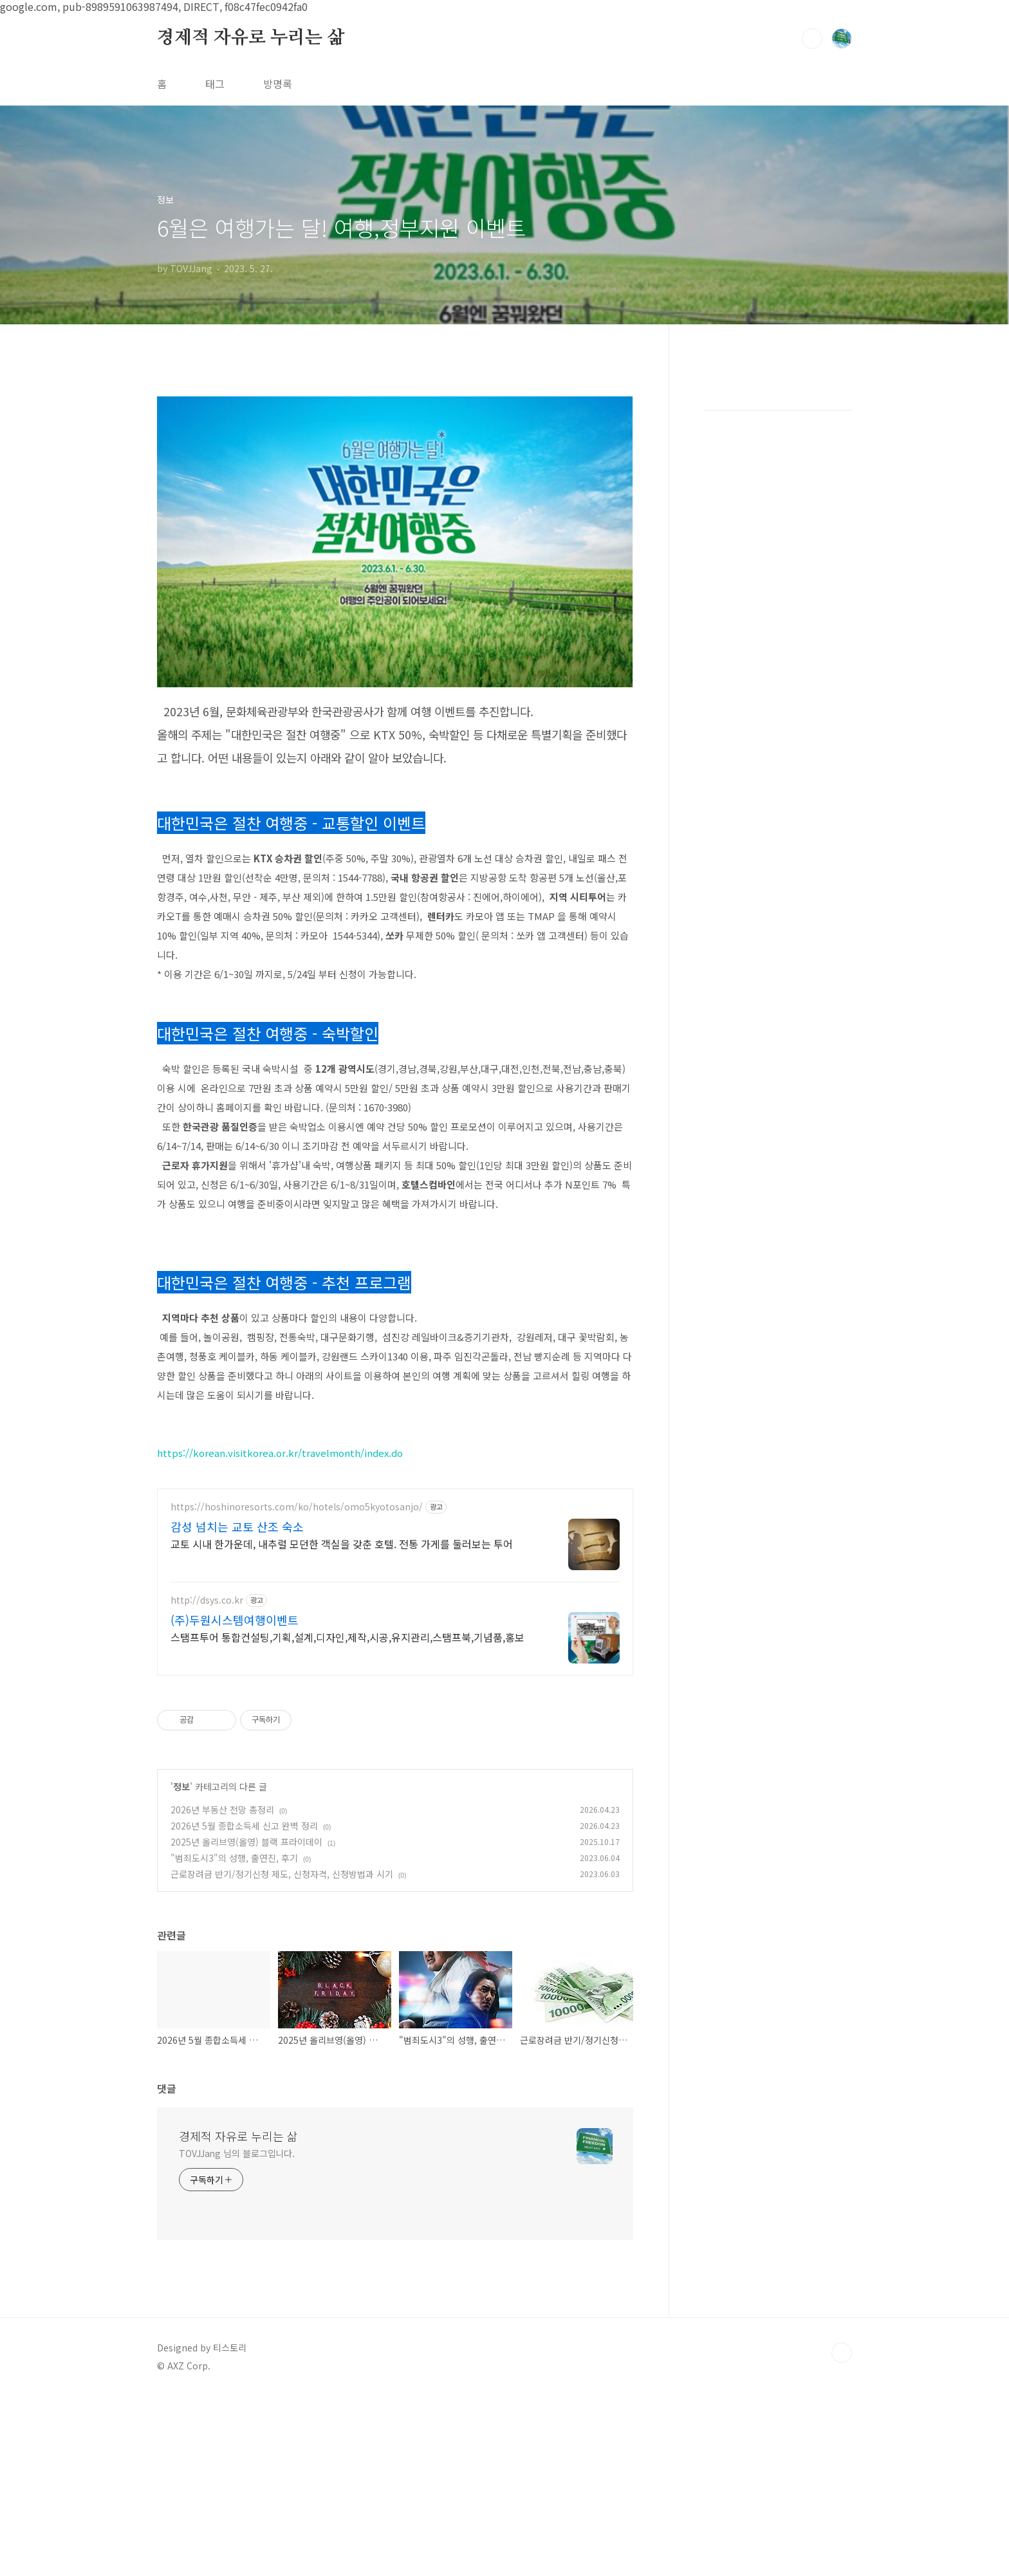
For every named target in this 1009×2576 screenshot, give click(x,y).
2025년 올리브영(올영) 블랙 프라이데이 (246, 1841)
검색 (812, 38)
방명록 (277, 83)
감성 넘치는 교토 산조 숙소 (237, 1526)
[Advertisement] (778, 578)
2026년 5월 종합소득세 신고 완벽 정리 (244, 1825)
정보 (181, 1786)
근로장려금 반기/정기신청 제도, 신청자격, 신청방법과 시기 (282, 1873)
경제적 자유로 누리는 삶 (250, 38)
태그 (215, 83)
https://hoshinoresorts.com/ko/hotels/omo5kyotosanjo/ (297, 1506)
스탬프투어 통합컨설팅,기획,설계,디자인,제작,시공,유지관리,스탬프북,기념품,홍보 (347, 1636)
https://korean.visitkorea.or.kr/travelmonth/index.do (280, 1452)
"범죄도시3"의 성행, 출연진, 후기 (234, 1857)
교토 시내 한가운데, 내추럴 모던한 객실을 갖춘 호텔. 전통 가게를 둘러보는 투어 (342, 1543)
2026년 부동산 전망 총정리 (222, 1809)
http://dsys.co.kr (207, 1600)
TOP (841, 2352)
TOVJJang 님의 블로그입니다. (237, 2153)
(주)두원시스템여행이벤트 (235, 1619)
